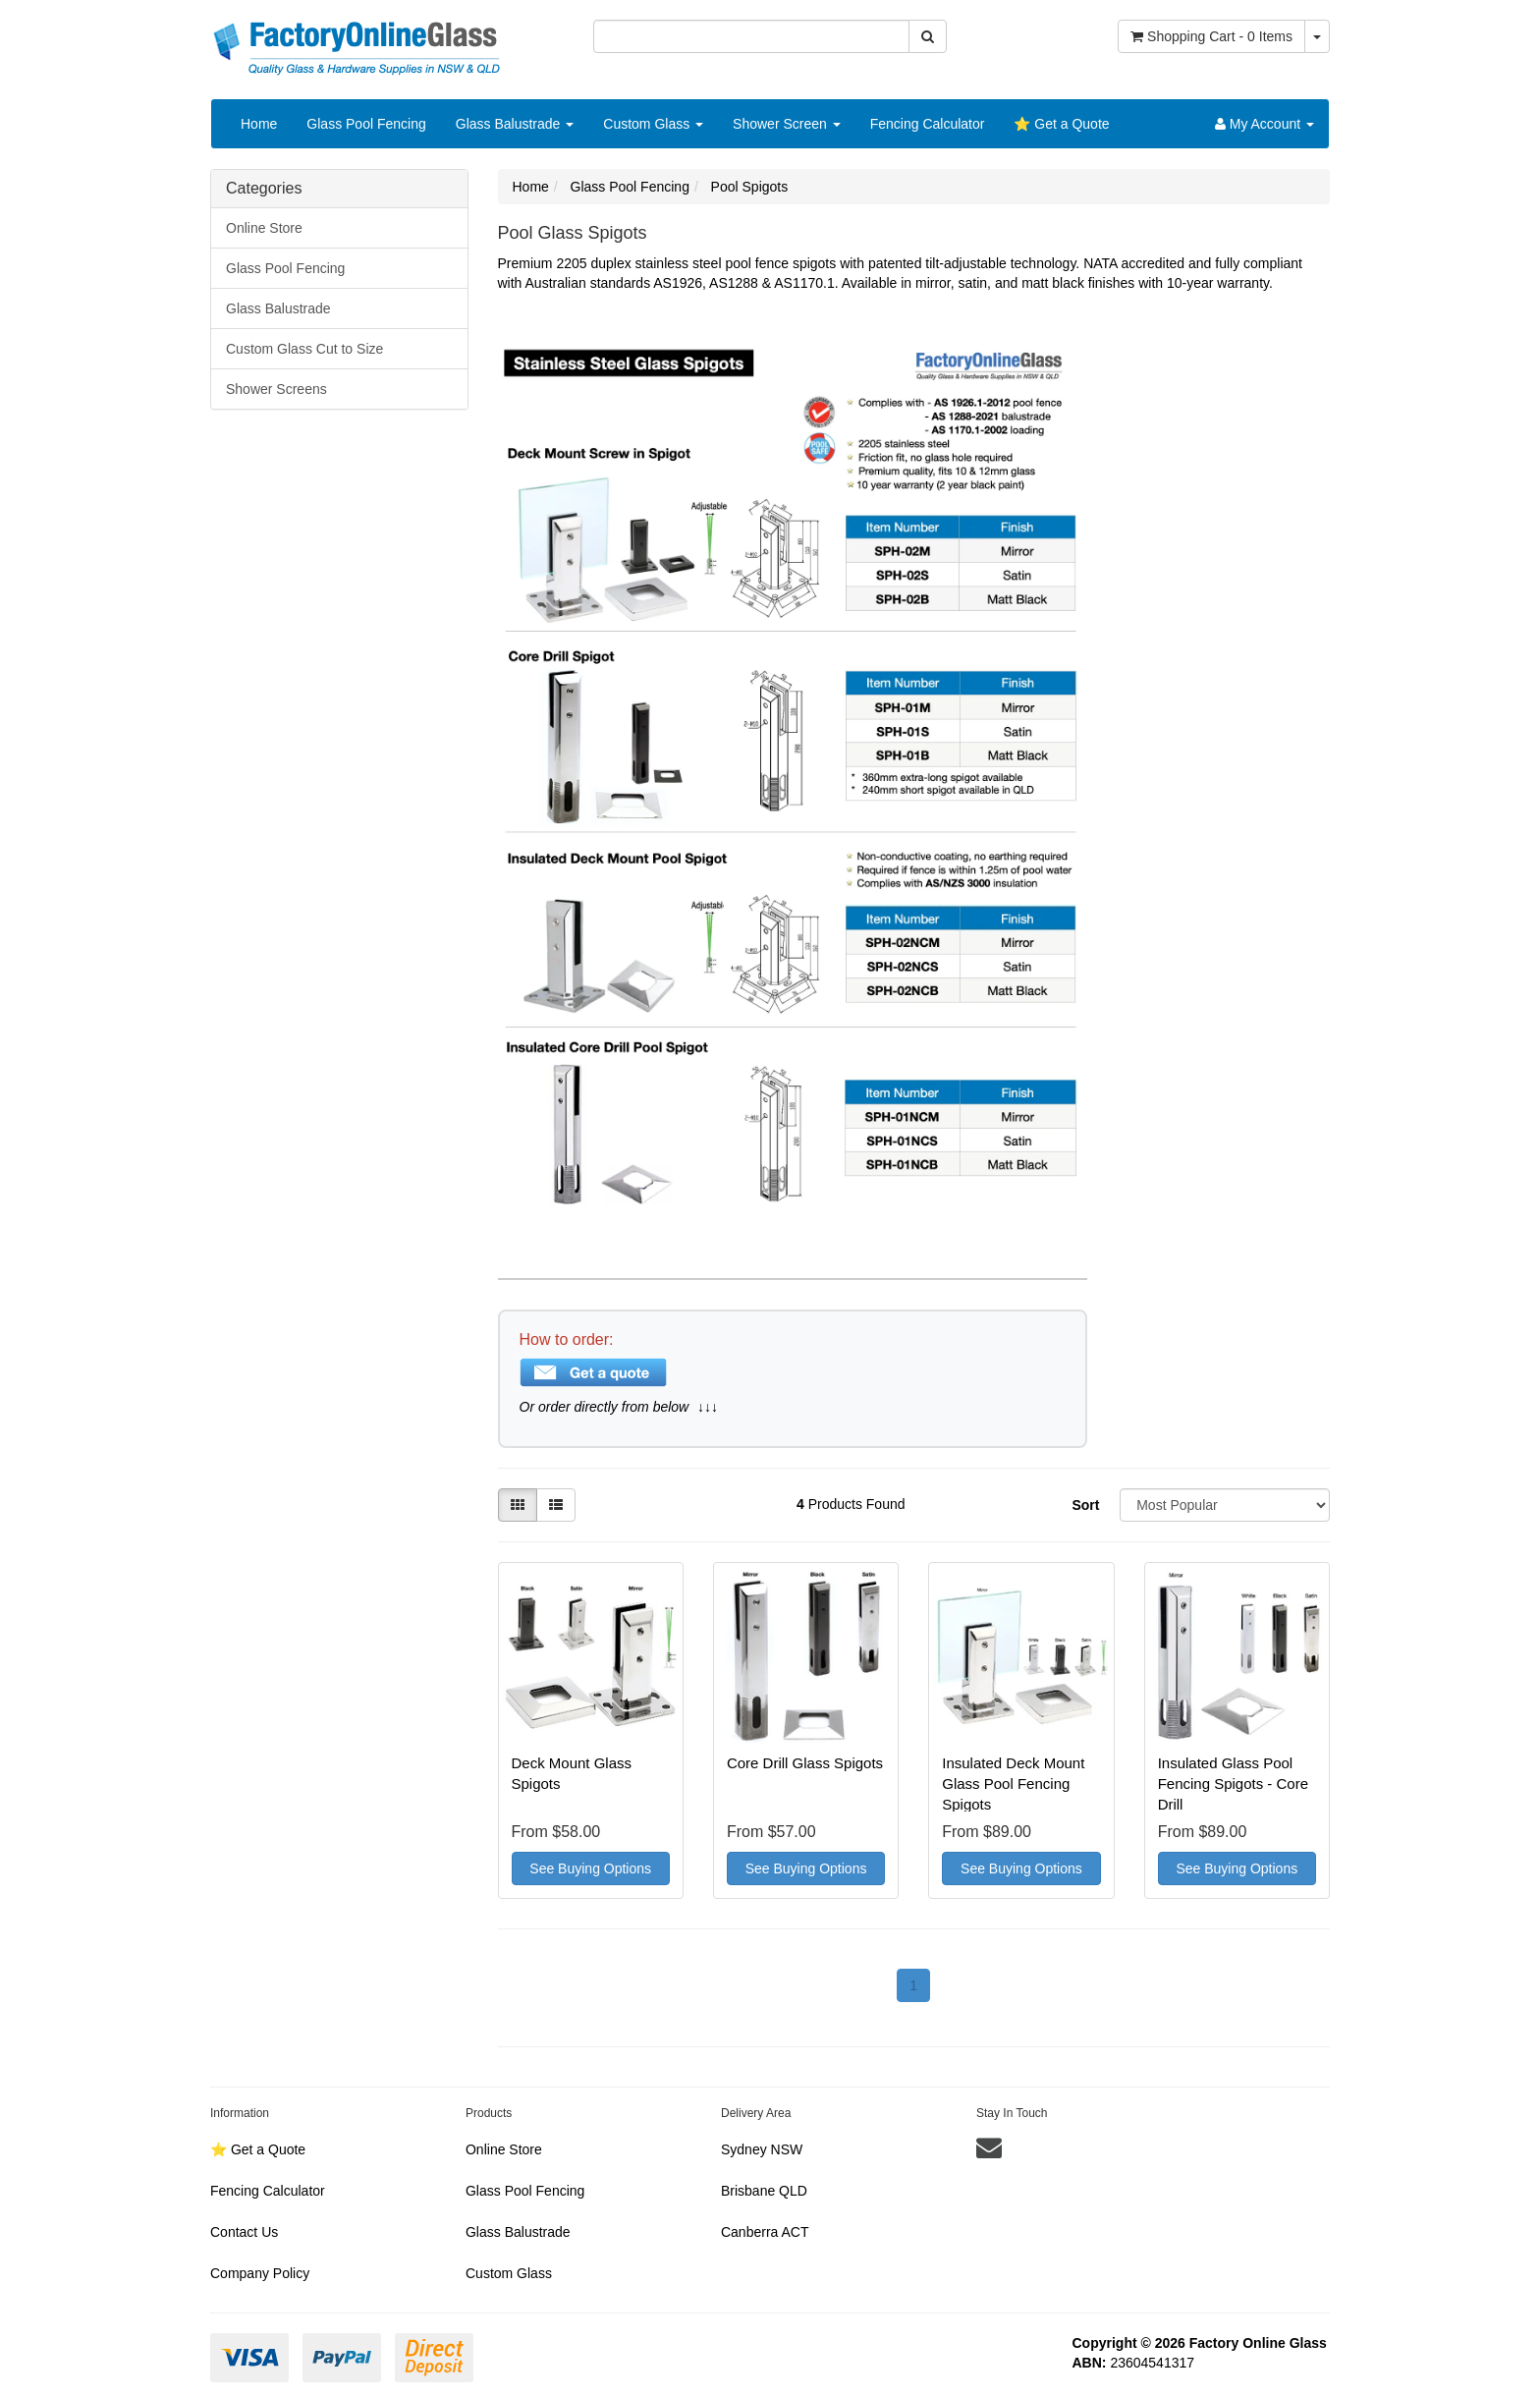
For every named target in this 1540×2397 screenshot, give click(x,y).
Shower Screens (276, 389)
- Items (1211, 36)
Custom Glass (653, 124)
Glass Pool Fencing (365, 124)
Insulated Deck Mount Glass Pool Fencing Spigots (1013, 1783)
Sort (1085, 1505)
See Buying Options (590, 1868)
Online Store (264, 228)
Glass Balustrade (515, 124)
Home (259, 124)
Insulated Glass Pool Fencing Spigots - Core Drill (1233, 1783)
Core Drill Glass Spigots (805, 1763)
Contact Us (244, 2232)
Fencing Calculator (927, 124)
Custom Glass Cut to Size (304, 349)
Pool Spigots (750, 187)
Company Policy (259, 2273)
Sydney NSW (761, 2149)
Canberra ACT (764, 2232)
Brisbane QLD (764, 2191)
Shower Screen (787, 124)
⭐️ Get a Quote (1061, 124)
